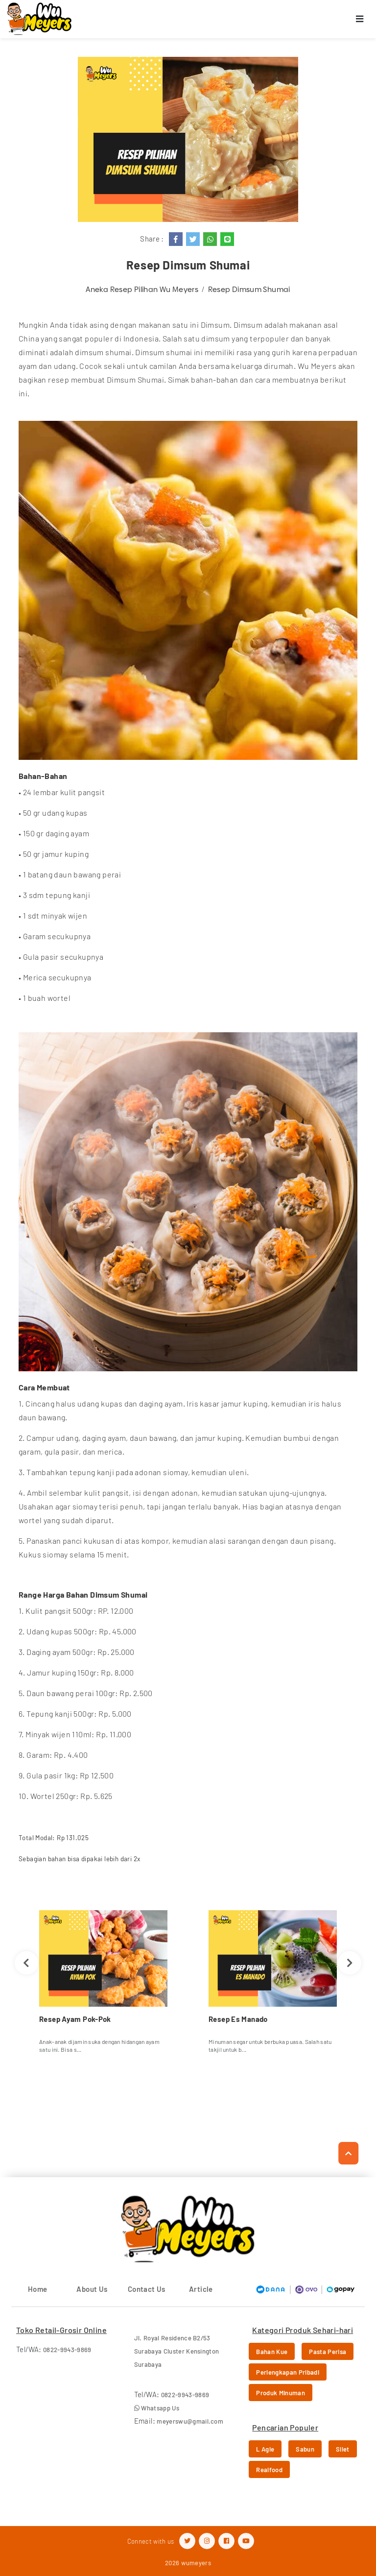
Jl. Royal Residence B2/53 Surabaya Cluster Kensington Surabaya (176, 2351)
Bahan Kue (271, 2352)
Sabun (305, 2449)
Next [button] (350, 1963)
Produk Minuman (280, 2393)
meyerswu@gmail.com (190, 2421)
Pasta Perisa (327, 2352)
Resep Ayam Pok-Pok (75, 2019)
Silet (343, 2449)
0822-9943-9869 (67, 2350)
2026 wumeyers (188, 2563)
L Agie (265, 2449)
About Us (91, 2288)
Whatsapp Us (156, 2408)
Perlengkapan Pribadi (287, 2372)
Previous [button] (26, 1963)
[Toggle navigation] (360, 19)
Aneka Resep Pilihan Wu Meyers (142, 289)
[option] (103, 1985)
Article (201, 2288)
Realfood (269, 2470)
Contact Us (146, 2288)
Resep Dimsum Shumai (249, 289)
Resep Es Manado (238, 2019)
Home (37, 2288)
